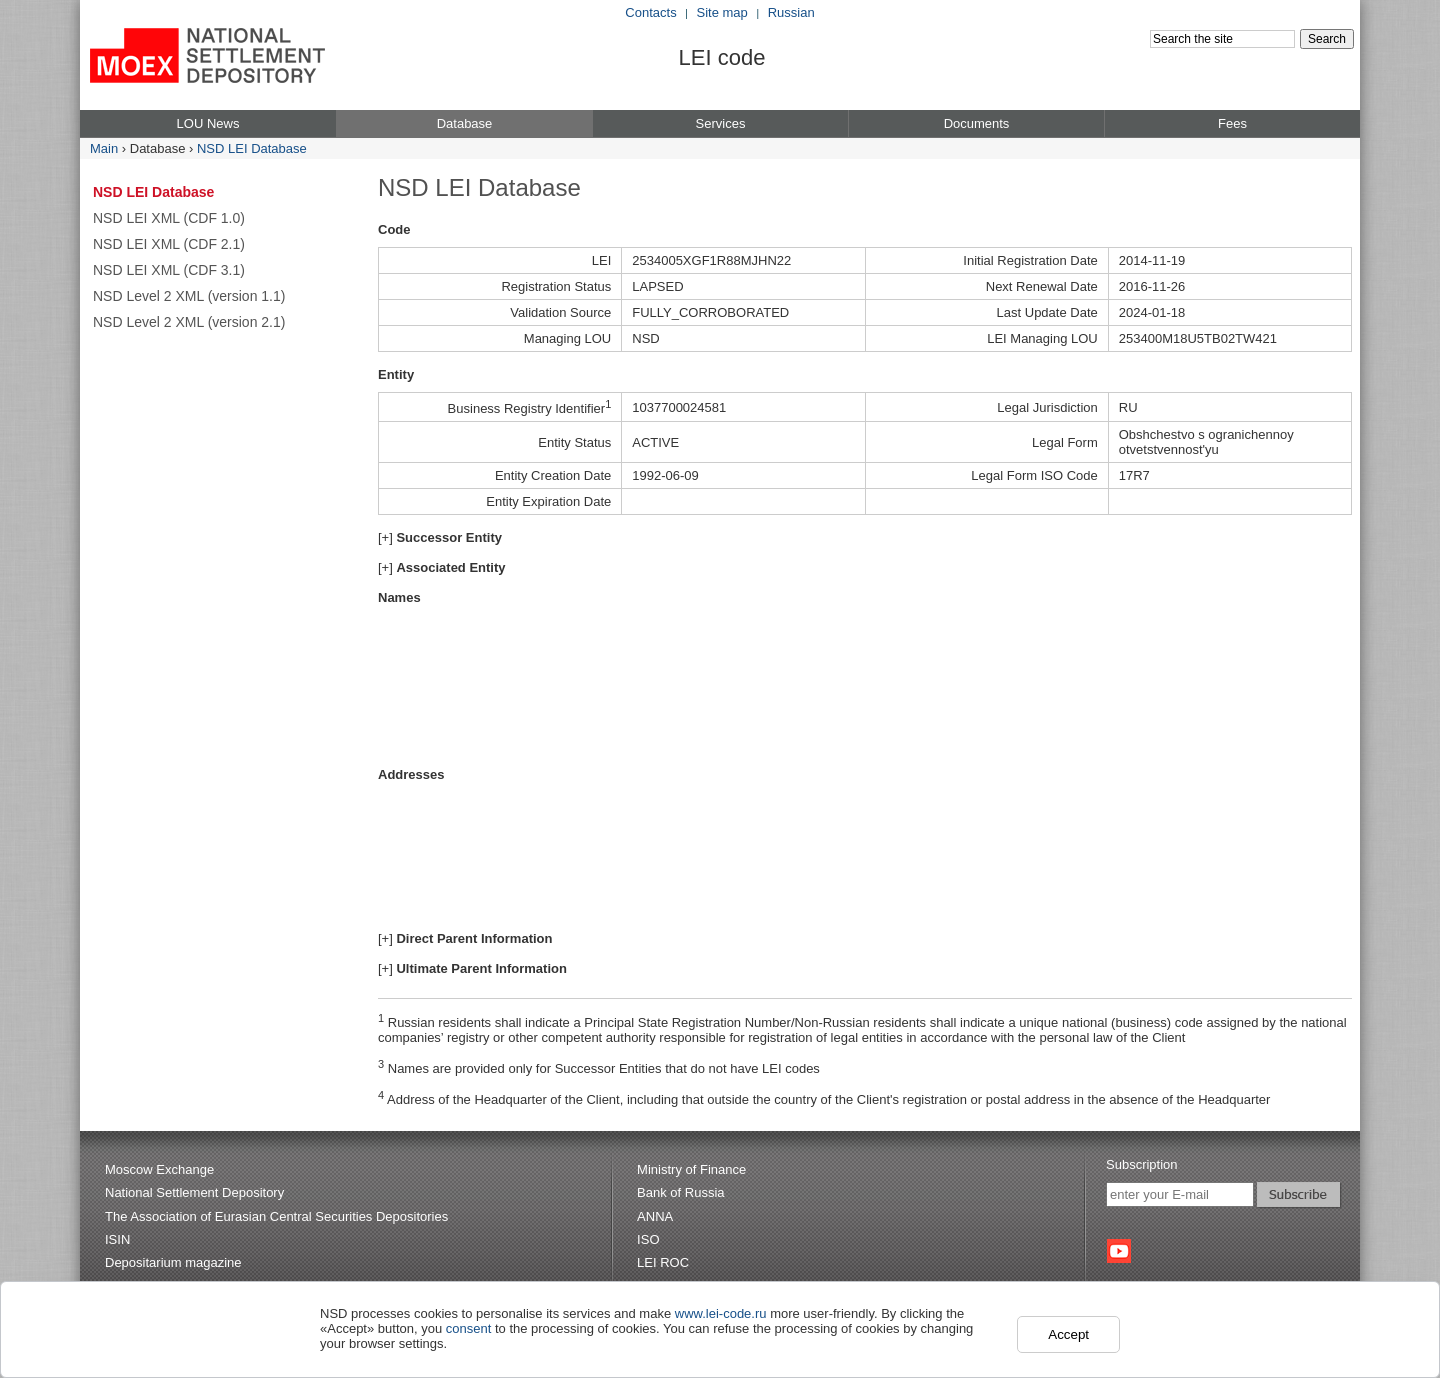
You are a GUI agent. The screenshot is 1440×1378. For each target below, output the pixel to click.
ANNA (655, 1216)
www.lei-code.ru (721, 1313)
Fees (1232, 123)
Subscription (1142, 1164)
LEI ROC (663, 1262)
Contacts (650, 12)
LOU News (208, 123)
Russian (791, 12)
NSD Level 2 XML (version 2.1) (189, 322)
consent (469, 1328)
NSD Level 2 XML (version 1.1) (189, 296)
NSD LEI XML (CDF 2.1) (169, 244)
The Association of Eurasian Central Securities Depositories (276, 1216)
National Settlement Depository (194, 1192)
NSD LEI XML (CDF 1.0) (169, 218)
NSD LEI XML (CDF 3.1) (169, 270)
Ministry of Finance (691, 1169)
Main (104, 148)
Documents (977, 123)
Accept (1068, 1334)
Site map (722, 12)
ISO (648, 1239)
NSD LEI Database (252, 148)
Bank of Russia (680, 1192)
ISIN (117, 1239)
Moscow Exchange (159, 1169)
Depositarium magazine (173, 1262)
